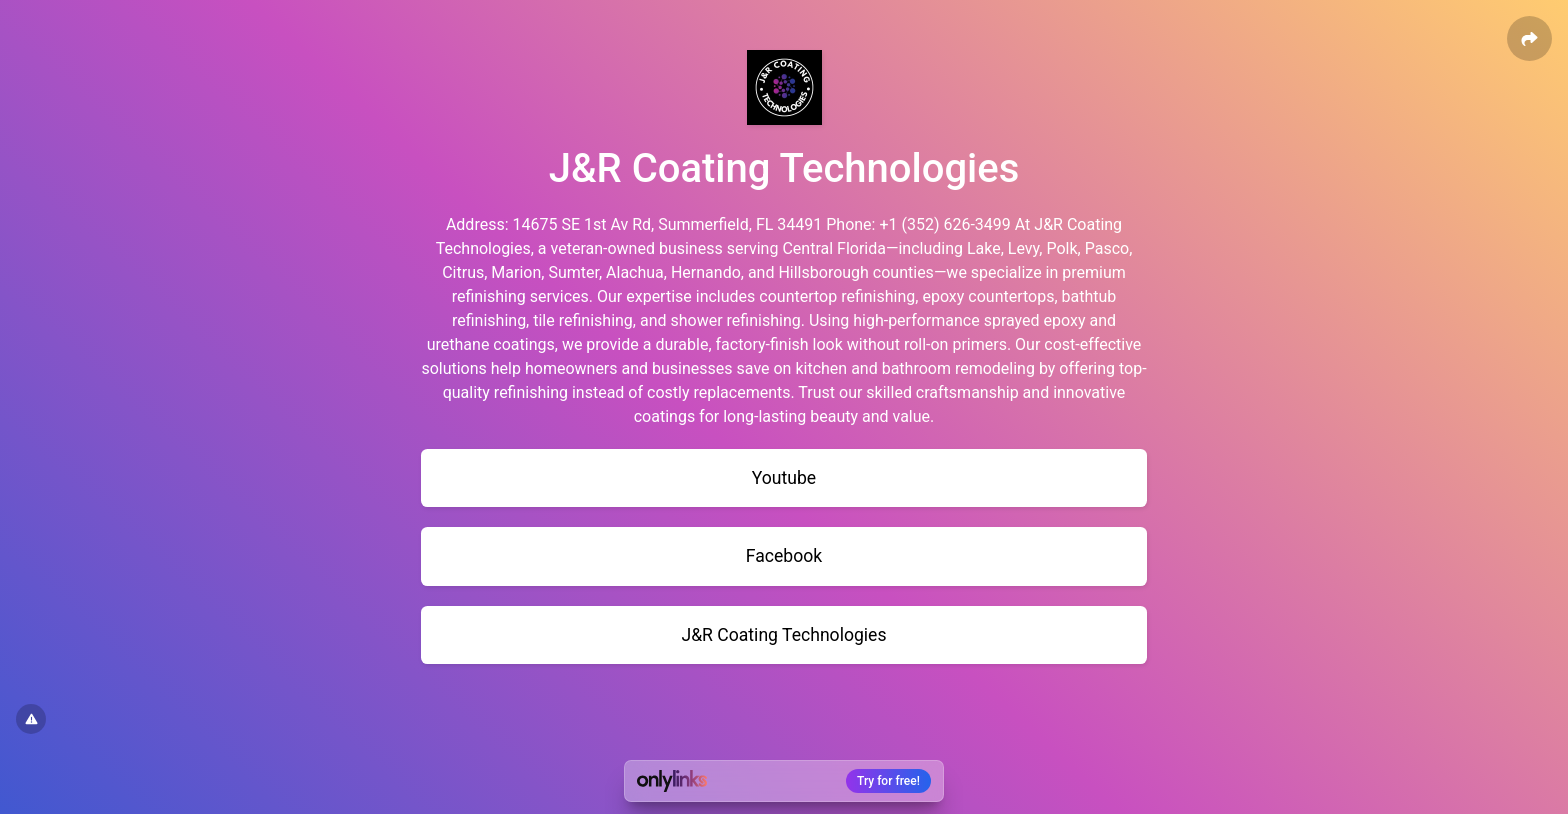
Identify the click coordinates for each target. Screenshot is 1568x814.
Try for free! (888, 781)
